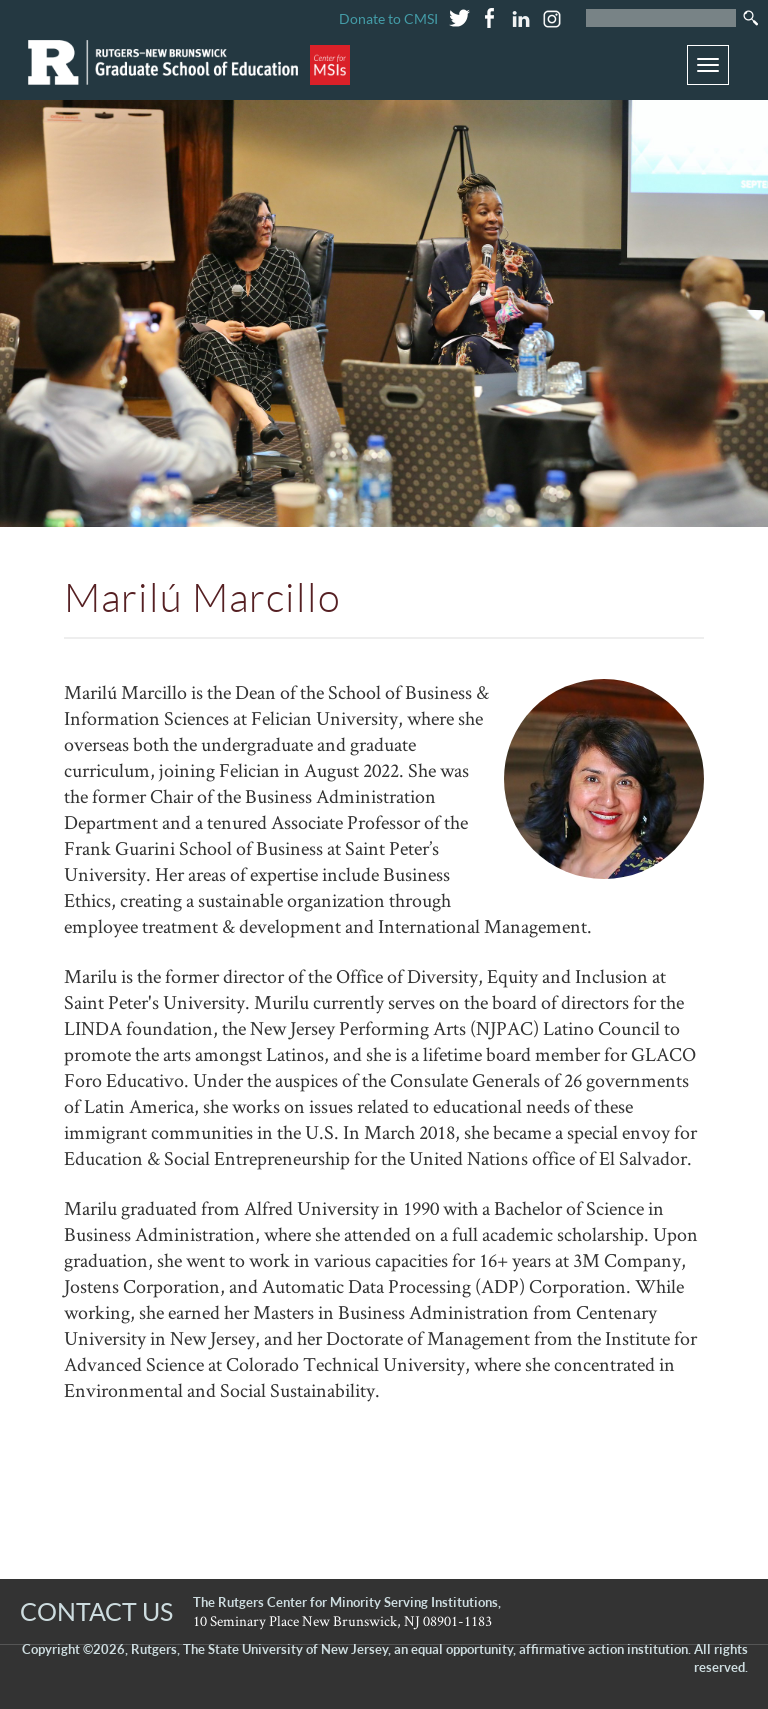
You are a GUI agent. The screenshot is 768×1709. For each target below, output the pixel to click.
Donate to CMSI (388, 18)
